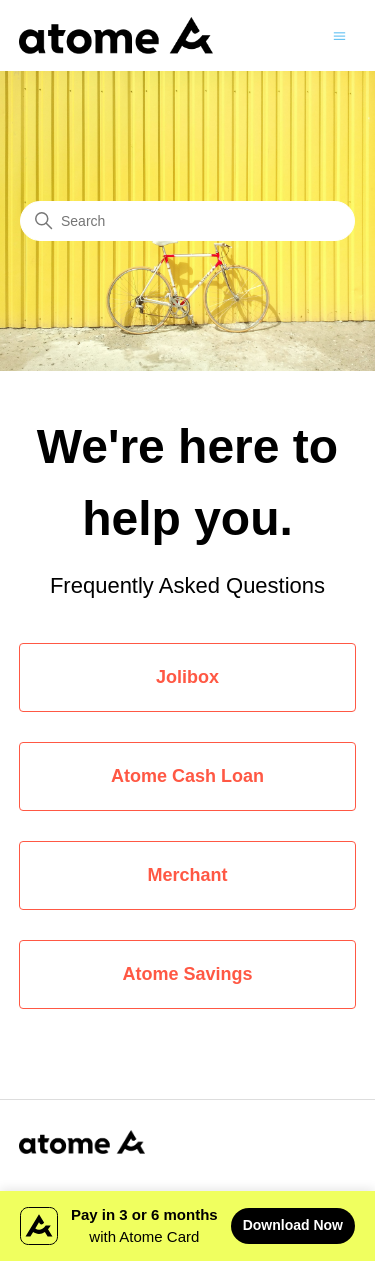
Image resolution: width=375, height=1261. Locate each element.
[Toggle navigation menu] (339, 34)
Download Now (293, 1225)
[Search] (187, 221)
